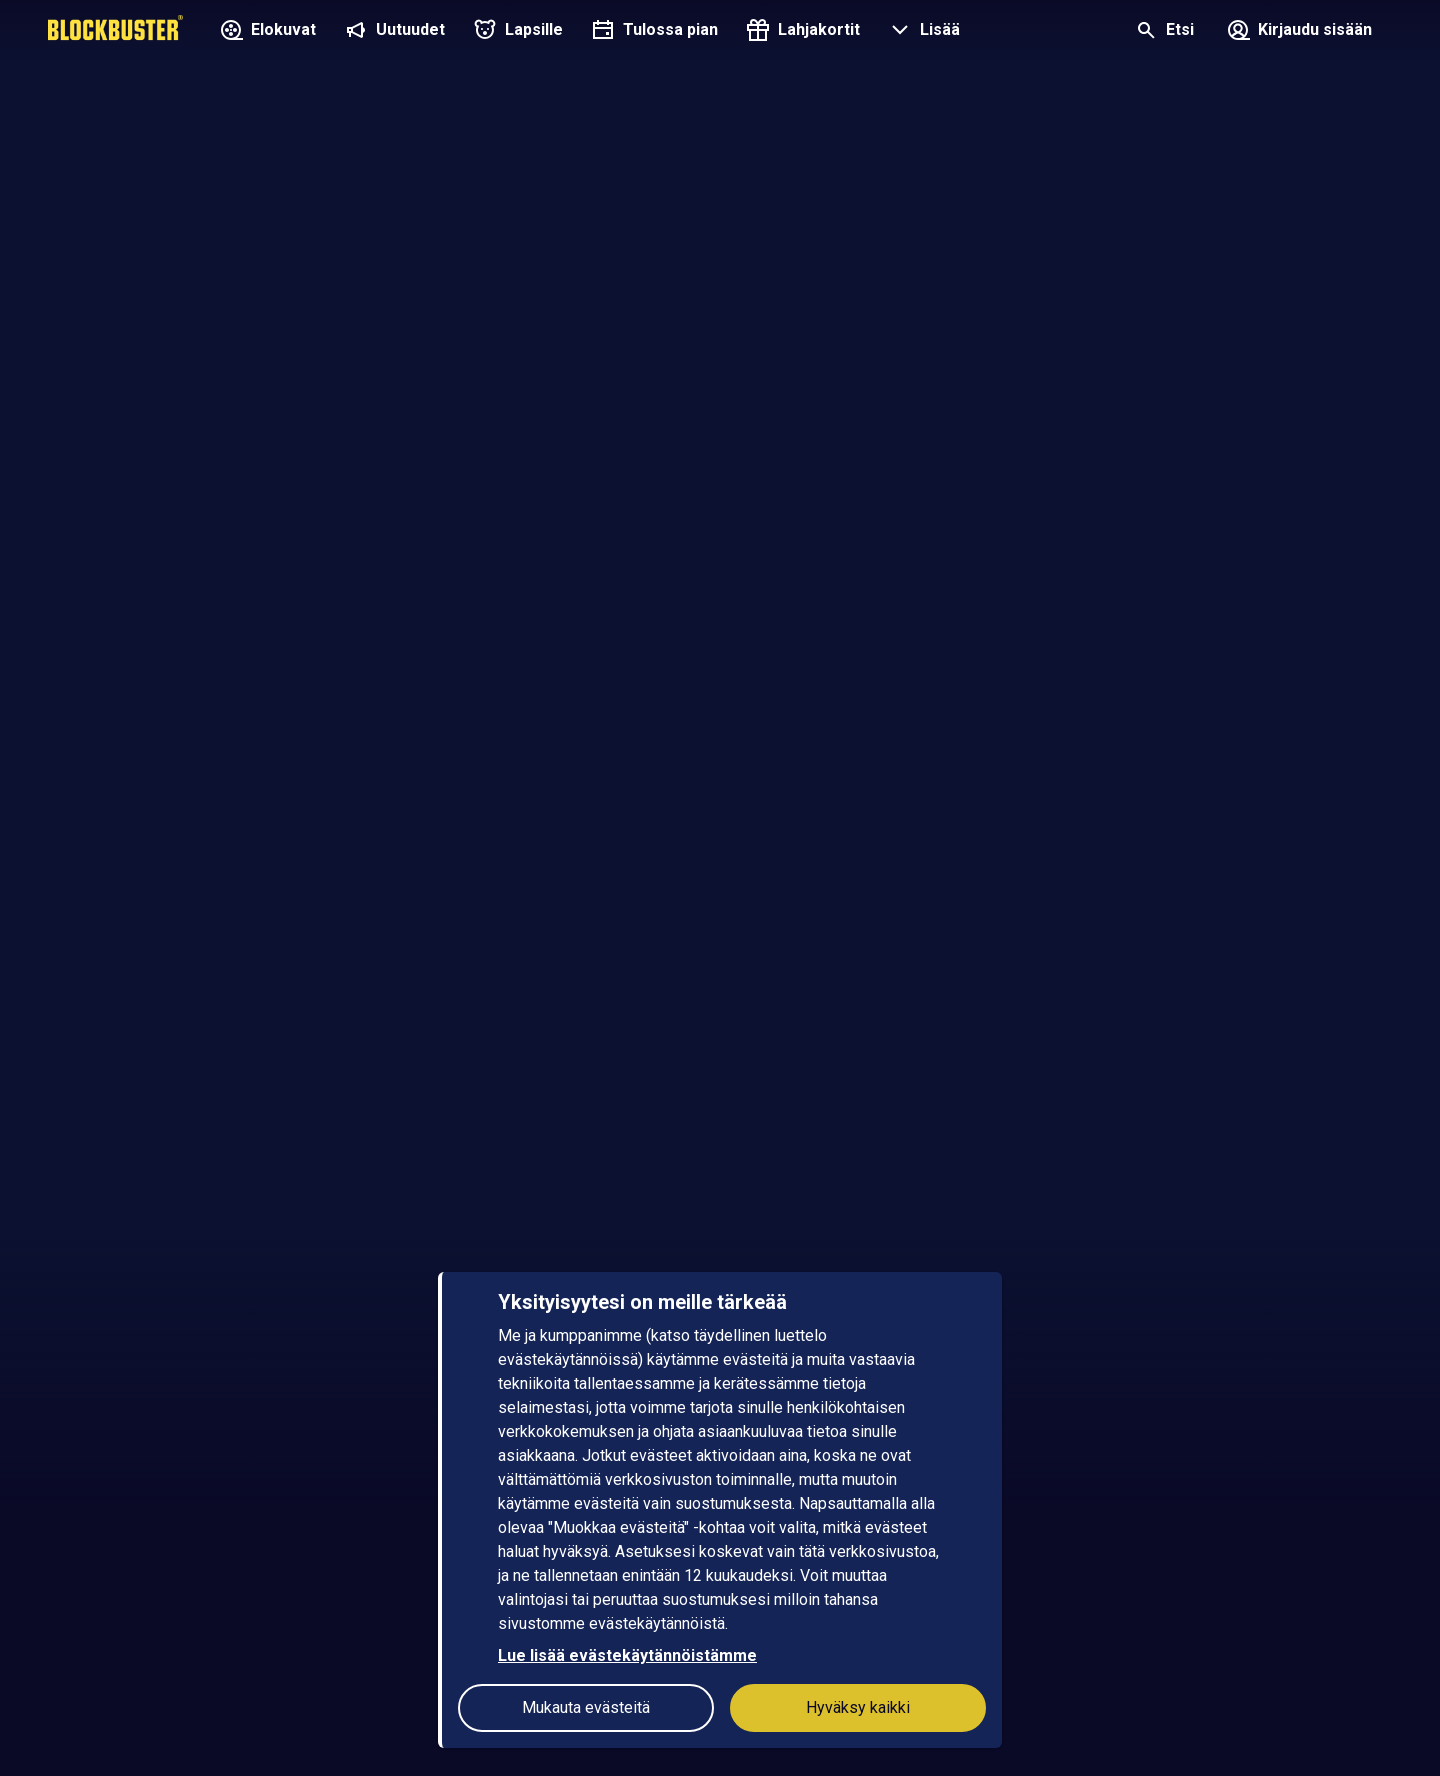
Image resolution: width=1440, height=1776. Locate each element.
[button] (922, 32)
